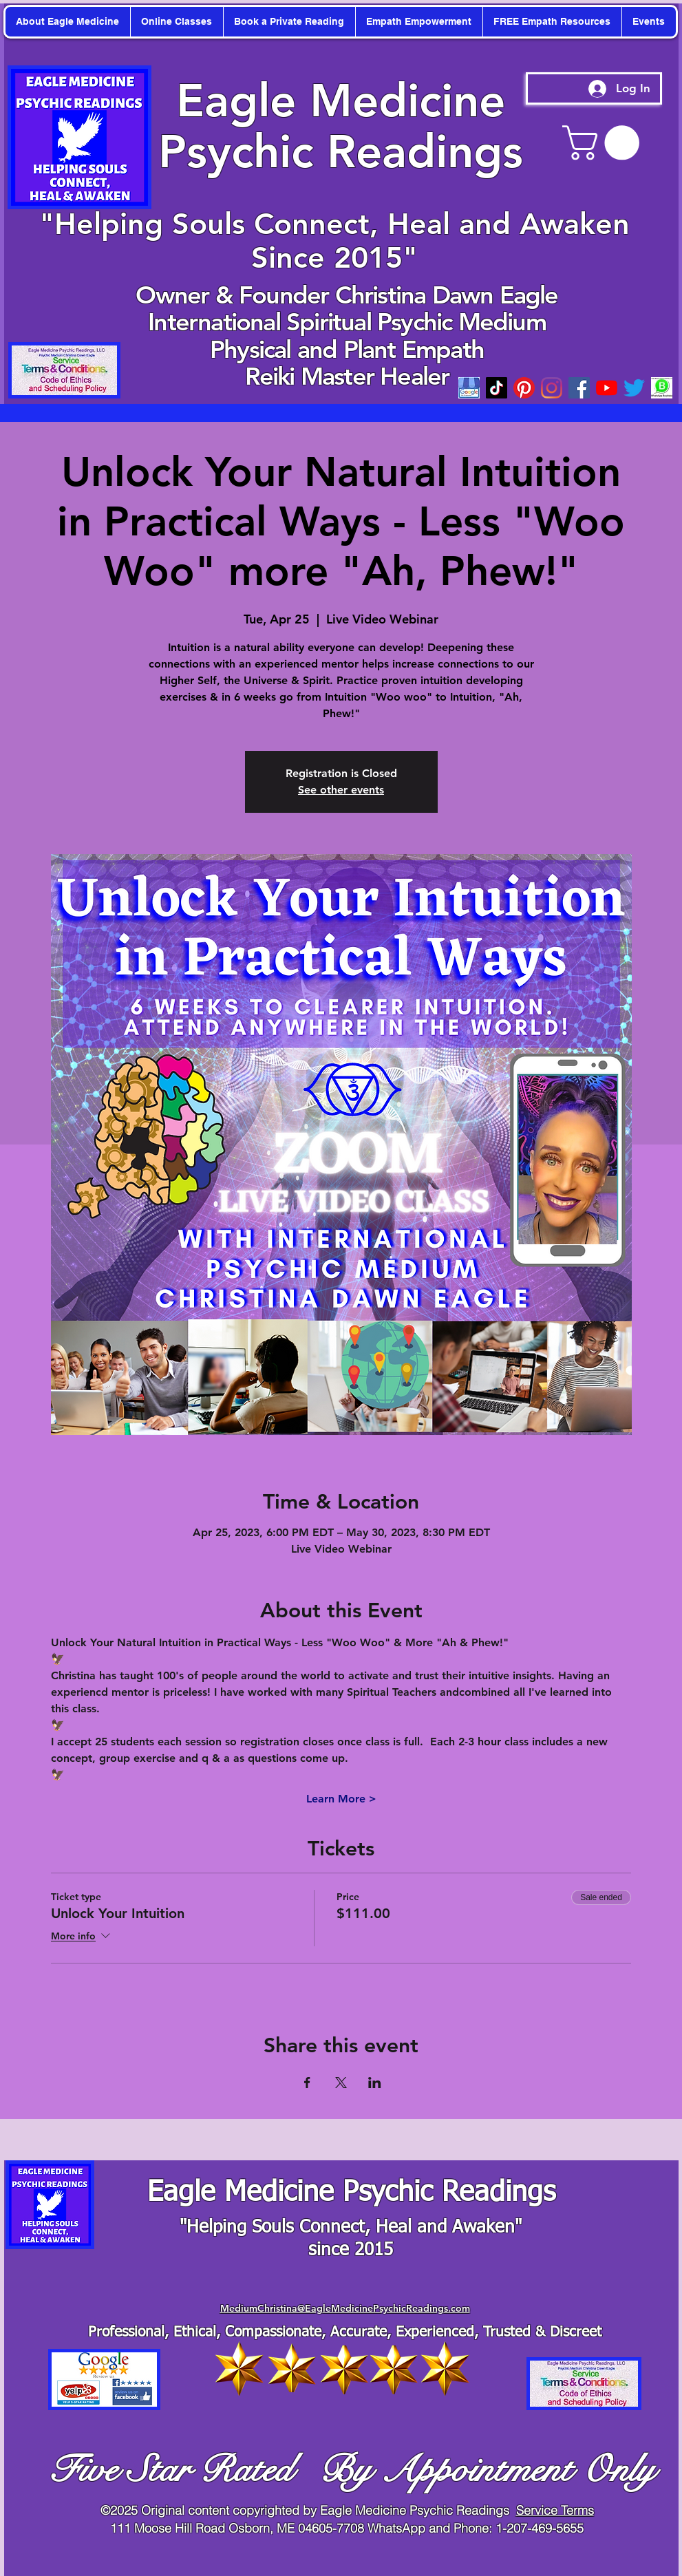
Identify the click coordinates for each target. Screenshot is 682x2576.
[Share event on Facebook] (307, 2082)
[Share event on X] (341, 2082)
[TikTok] (496, 387)
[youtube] (606, 387)
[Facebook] (579, 387)
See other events (341, 789)
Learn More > (341, 1798)
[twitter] (634, 387)
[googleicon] (469, 387)
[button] (605, 142)
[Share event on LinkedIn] (374, 2082)
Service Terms (555, 2510)
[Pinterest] (524, 387)
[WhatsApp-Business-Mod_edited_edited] (661, 387)
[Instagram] (551, 387)
